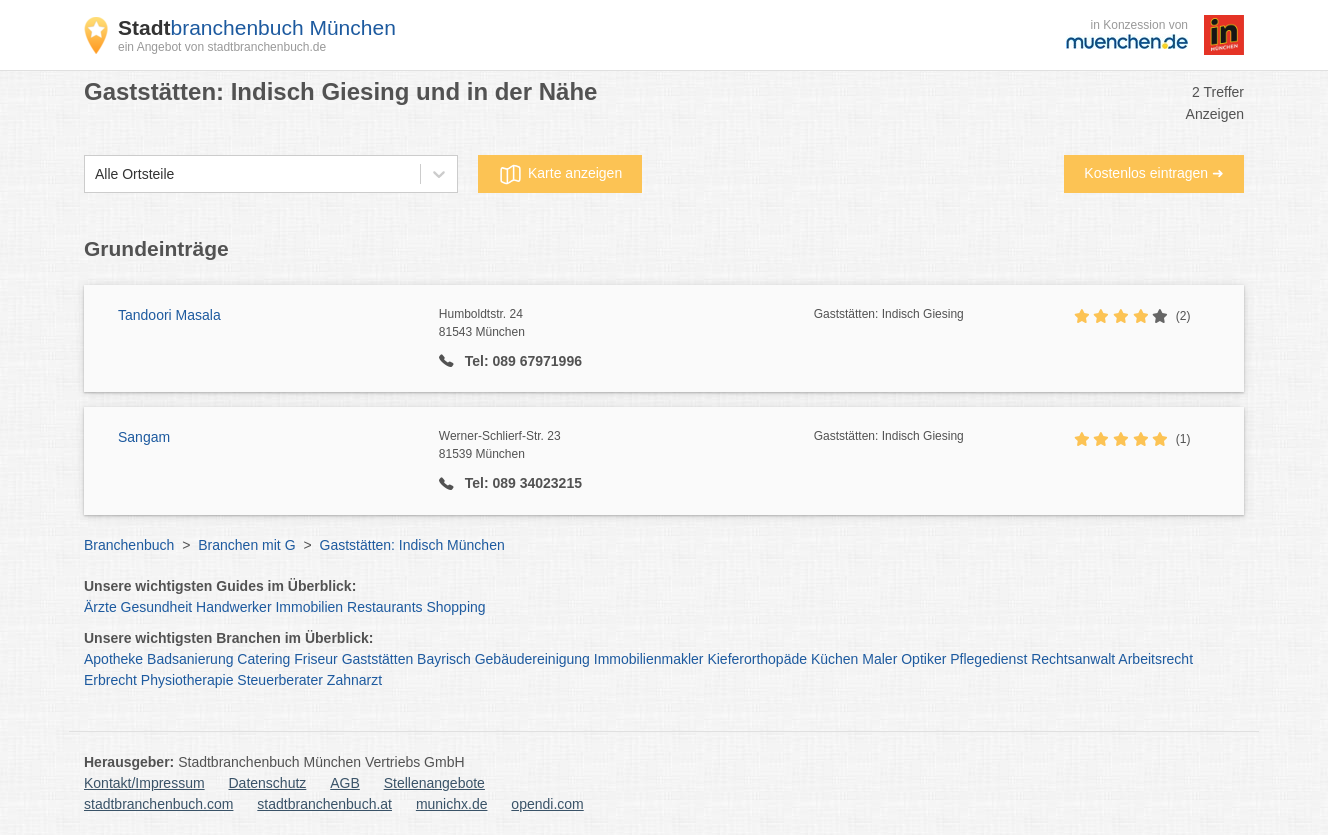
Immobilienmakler (649, 659)
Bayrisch (444, 659)
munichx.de (452, 804)
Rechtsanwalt (1073, 659)
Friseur (316, 659)
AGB (345, 783)
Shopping (455, 607)
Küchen (834, 659)
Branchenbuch (129, 545)
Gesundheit (157, 607)
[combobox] (95, 174)
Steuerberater (280, 680)
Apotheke (113, 659)
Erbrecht (110, 680)
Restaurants (384, 607)
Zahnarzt (354, 680)
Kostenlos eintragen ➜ (1154, 173)
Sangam (144, 437)
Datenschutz (268, 783)
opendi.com (547, 804)
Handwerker (233, 607)
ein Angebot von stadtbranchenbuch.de (222, 47)
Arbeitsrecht (1155, 659)
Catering (263, 659)
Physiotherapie (187, 680)
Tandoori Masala (169, 315)
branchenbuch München (257, 27)
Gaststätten (378, 659)
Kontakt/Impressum (144, 783)
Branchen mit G (246, 545)
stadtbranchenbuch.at (324, 804)
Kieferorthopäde (757, 659)
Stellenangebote (434, 783)
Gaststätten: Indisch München (412, 545)
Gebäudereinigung (532, 659)
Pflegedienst (988, 659)
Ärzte (100, 607)
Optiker (923, 659)
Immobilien (309, 607)
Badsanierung (190, 659)
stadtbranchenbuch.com (158, 804)
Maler (879, 659)
